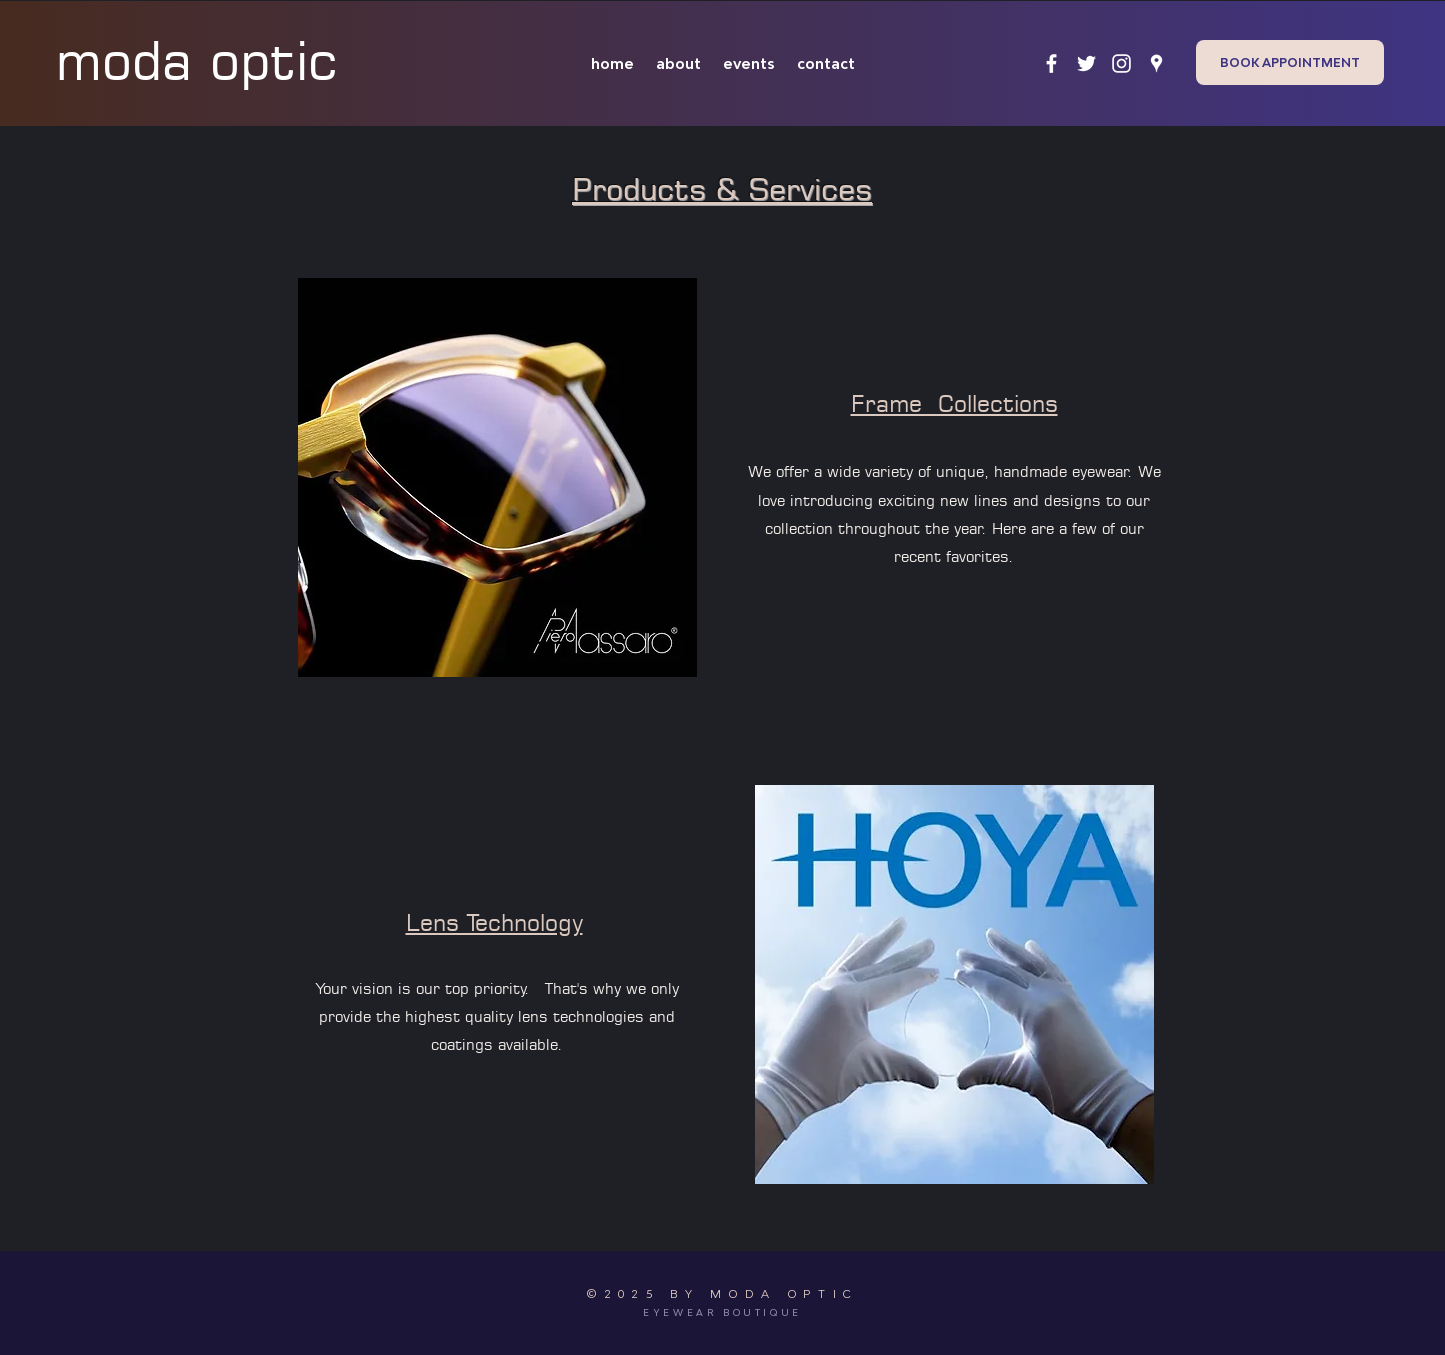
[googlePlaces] (1156, 63)
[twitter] (1086, 63)
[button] (497, 477)
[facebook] (1051, 63)
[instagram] (1121, 63)
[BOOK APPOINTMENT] (1290, 62)
